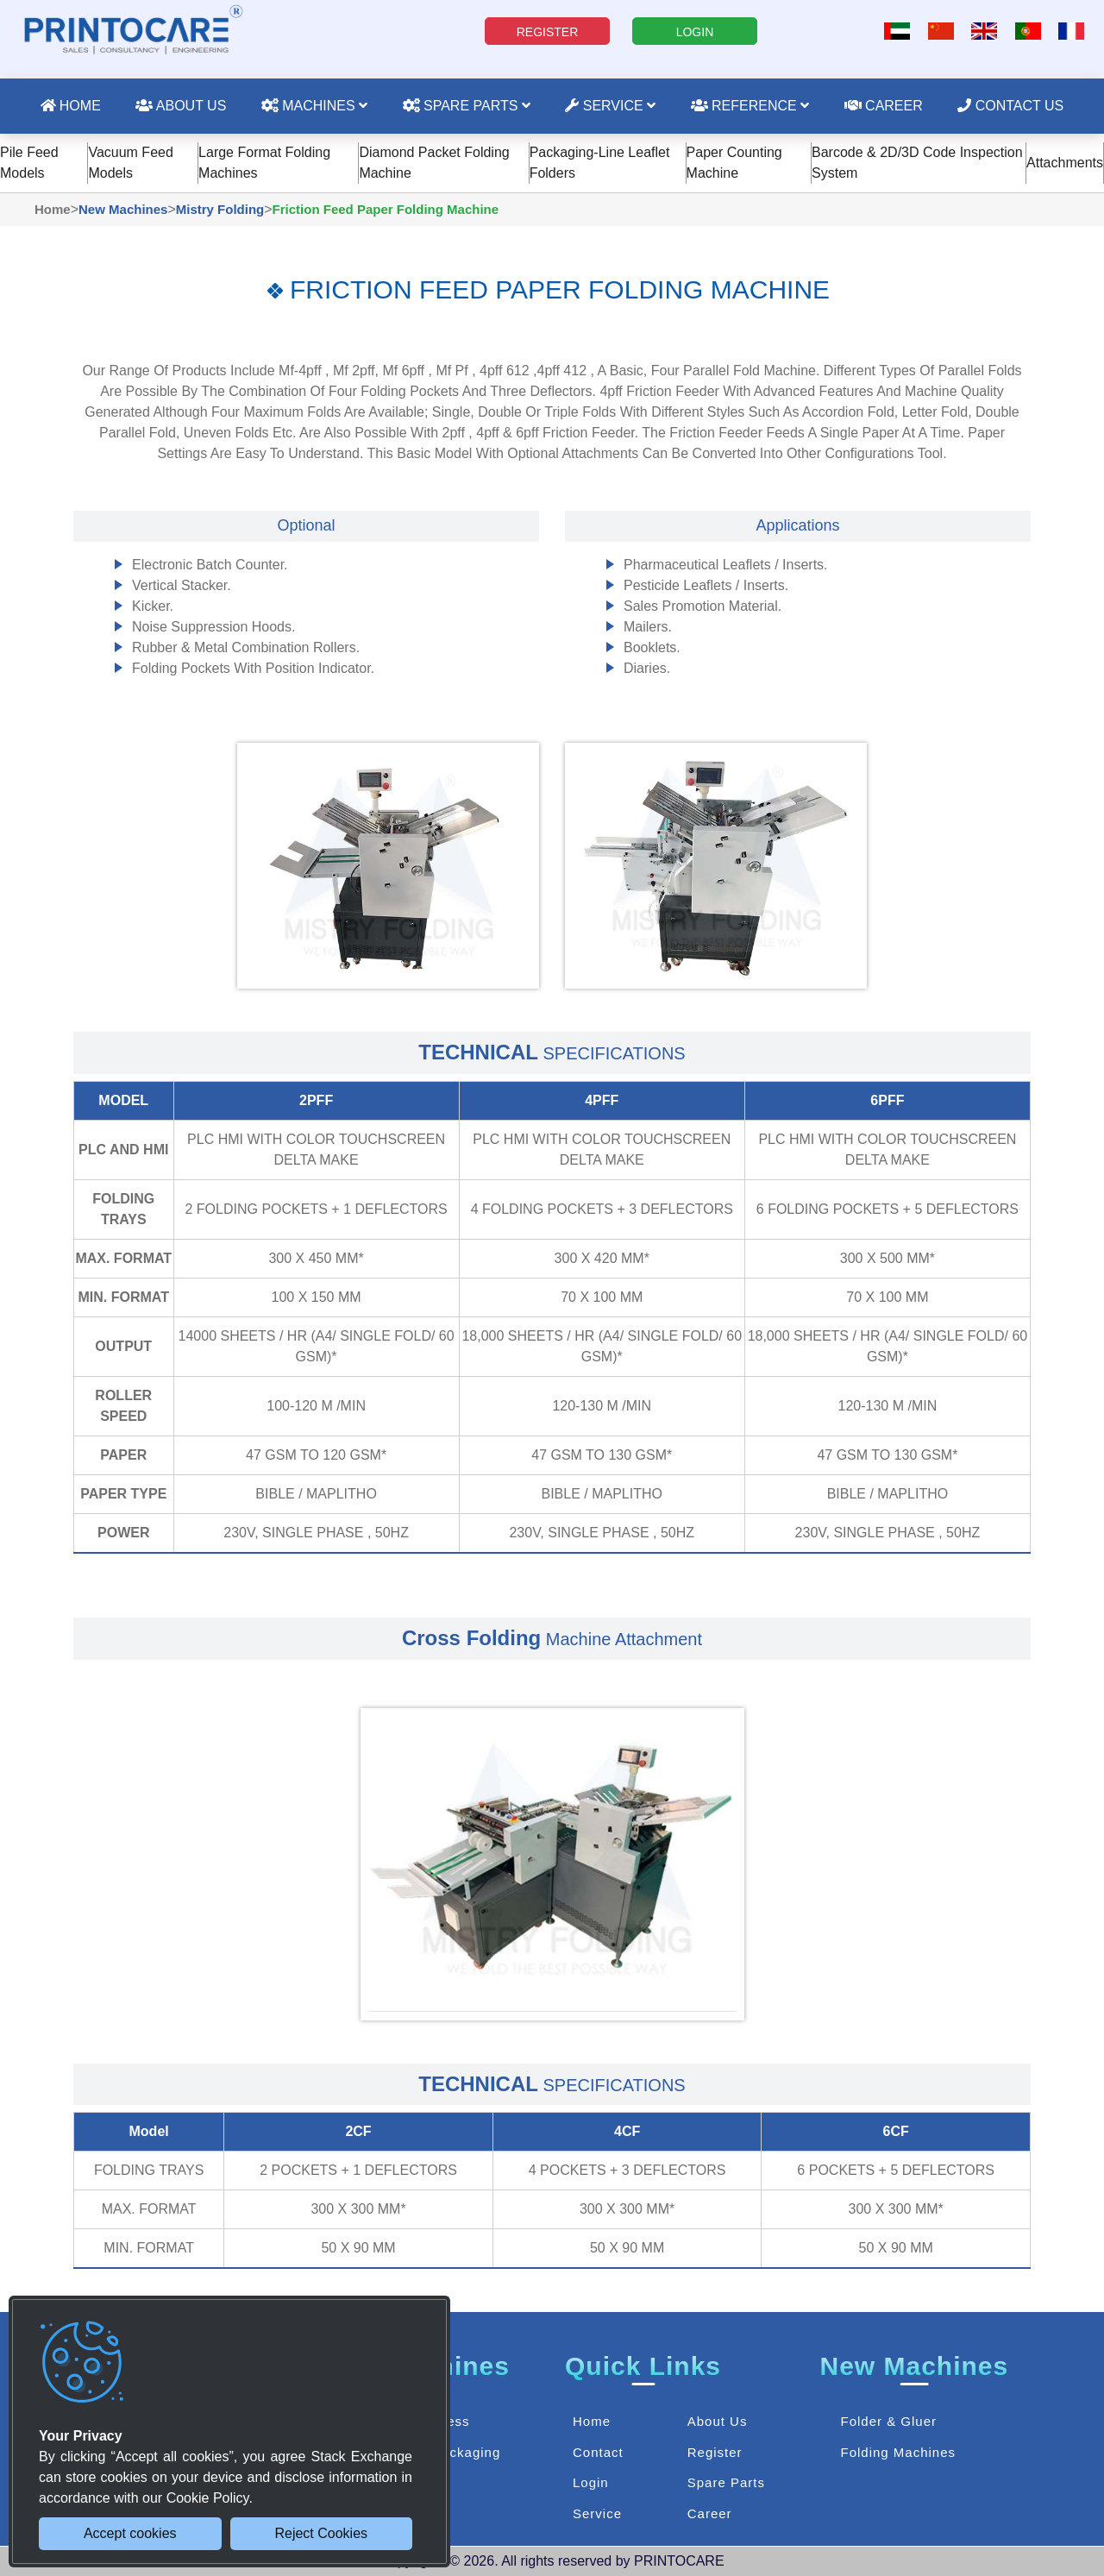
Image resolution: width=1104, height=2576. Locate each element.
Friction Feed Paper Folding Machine (386, 209)
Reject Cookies (320, 2533)
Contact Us (1010, 105)
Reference (750, 105)
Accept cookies (130, 2533)
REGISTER (548, 32)
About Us (180, 105)
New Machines (122, 209)
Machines (314, 105)
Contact (598, 2452)
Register (715, 2452)
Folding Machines (898, 2452)
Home (71, 105)
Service (610, 105)
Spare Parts (466, 105)
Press (450, 2421)
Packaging (466, 2452)
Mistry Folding (220, 209)
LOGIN (695, 32)
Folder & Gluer (888, 2421)
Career (883, 105)
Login (591, 2482)
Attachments (1064, 162)
